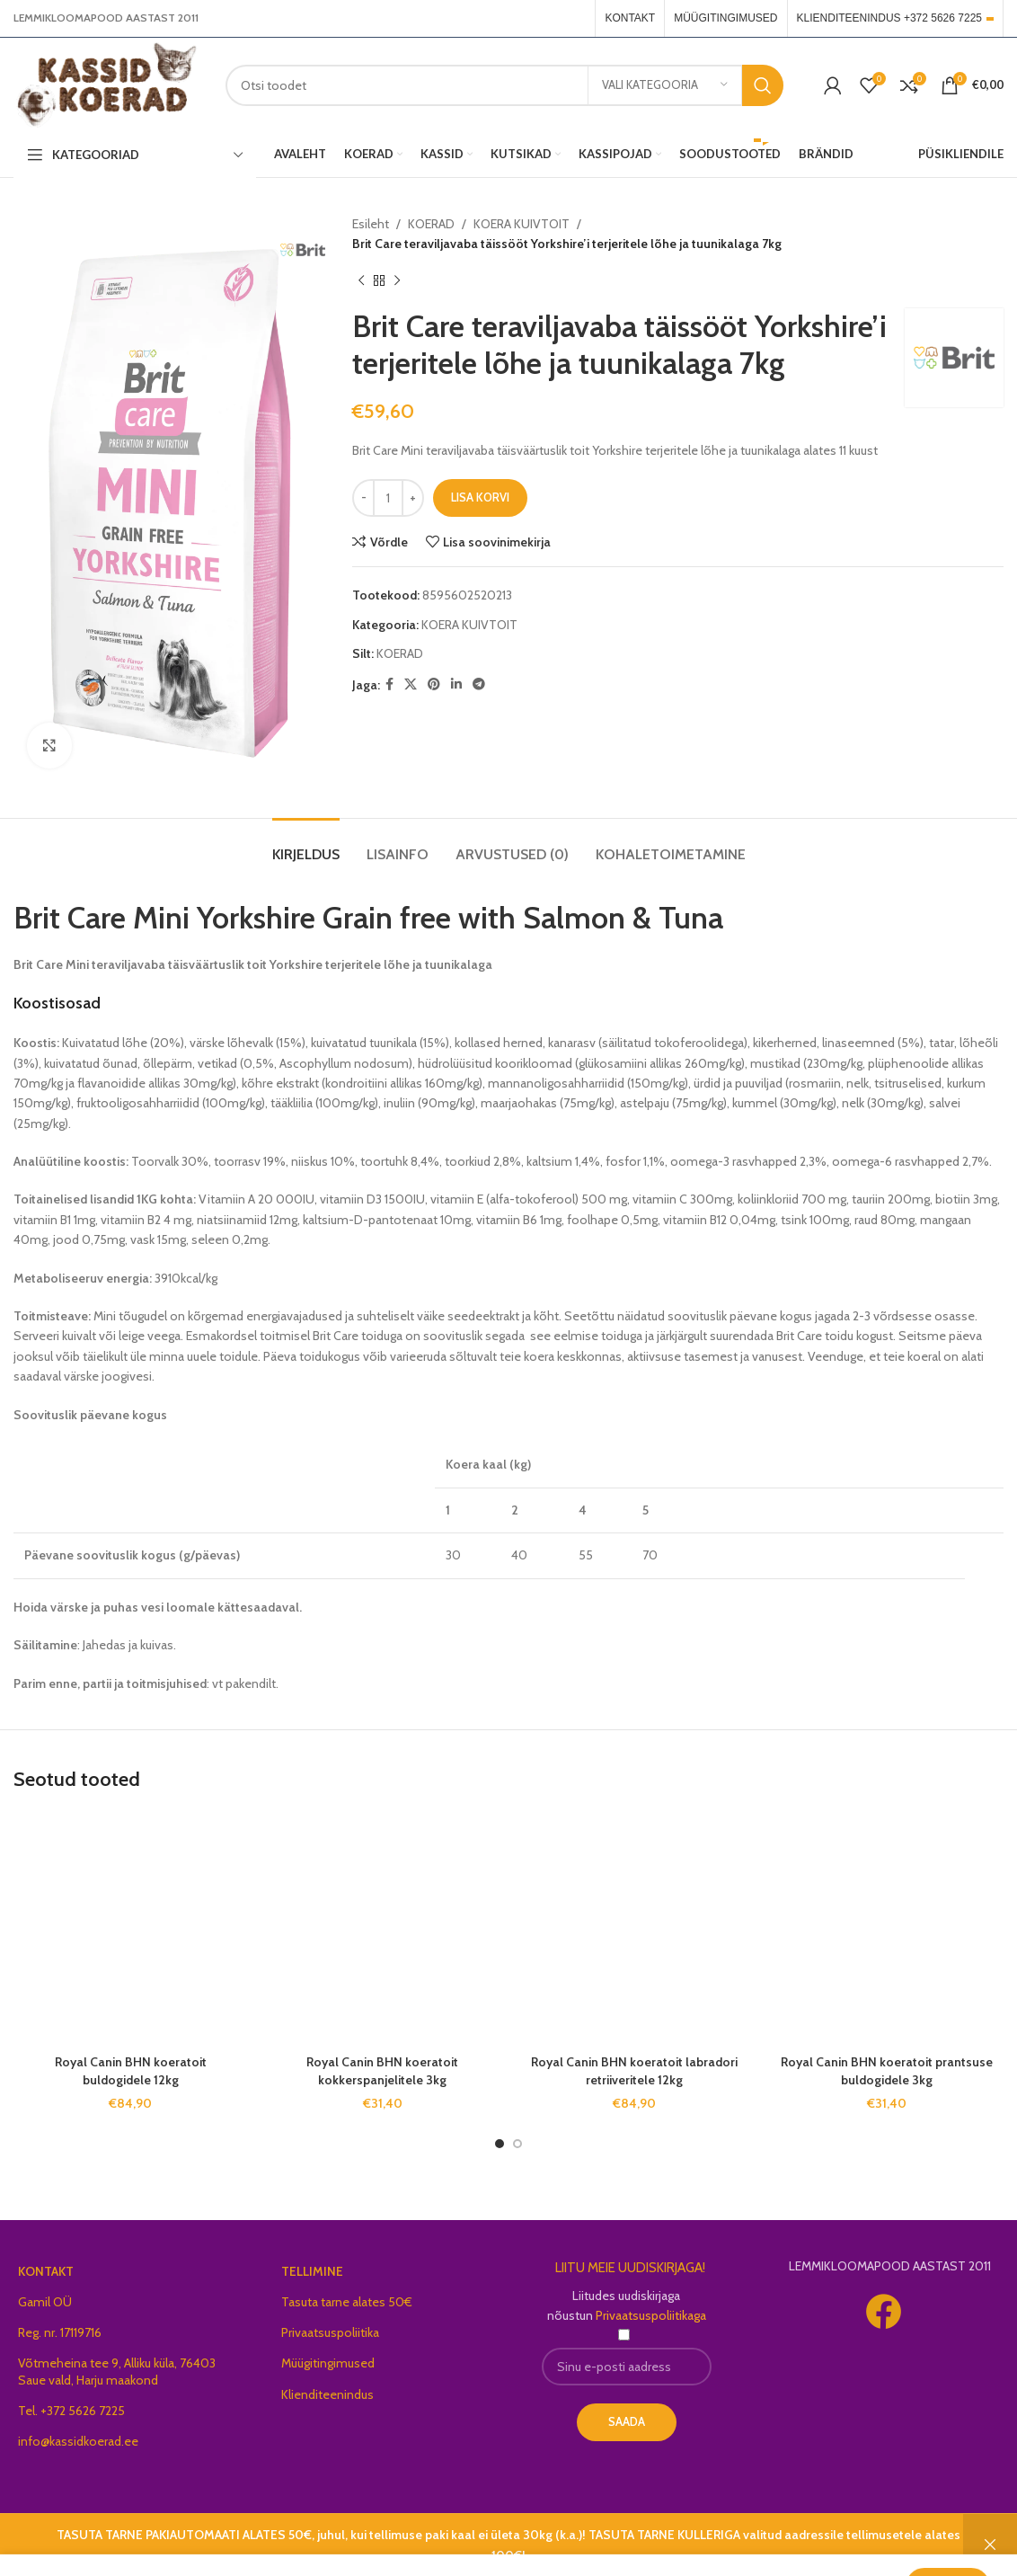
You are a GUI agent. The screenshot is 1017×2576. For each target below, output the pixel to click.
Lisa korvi (480, 497)
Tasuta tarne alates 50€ (346, 2302)
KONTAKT (46, 2271)
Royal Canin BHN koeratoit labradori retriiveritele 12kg (634, 2071)
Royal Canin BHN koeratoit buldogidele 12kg (131, 2071)
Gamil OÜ (45, 2302)
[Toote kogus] (388, 498)
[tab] (306, 845)
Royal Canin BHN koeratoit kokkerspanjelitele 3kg (382, 2071)
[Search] (504, 85)
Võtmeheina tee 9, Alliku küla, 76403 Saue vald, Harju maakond (117, 2371)
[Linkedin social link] (456, 684)
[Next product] (397, 281)
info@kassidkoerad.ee (78, 2441)
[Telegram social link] (479, 684)
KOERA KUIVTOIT (521, 224)
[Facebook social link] (389, 684)
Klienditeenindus (327, 2394)
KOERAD (431, 224)
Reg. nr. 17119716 (60, 2332)
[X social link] (410, 684)
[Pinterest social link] (434, 684)
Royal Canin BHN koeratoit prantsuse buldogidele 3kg (887, 2071)
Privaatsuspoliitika (330, 2332)
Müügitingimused (328, 2363)
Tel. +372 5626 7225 (71, 2411)
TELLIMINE (312, 2271)
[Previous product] (361, 281)
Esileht (370, 224)
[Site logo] (106, 84)
